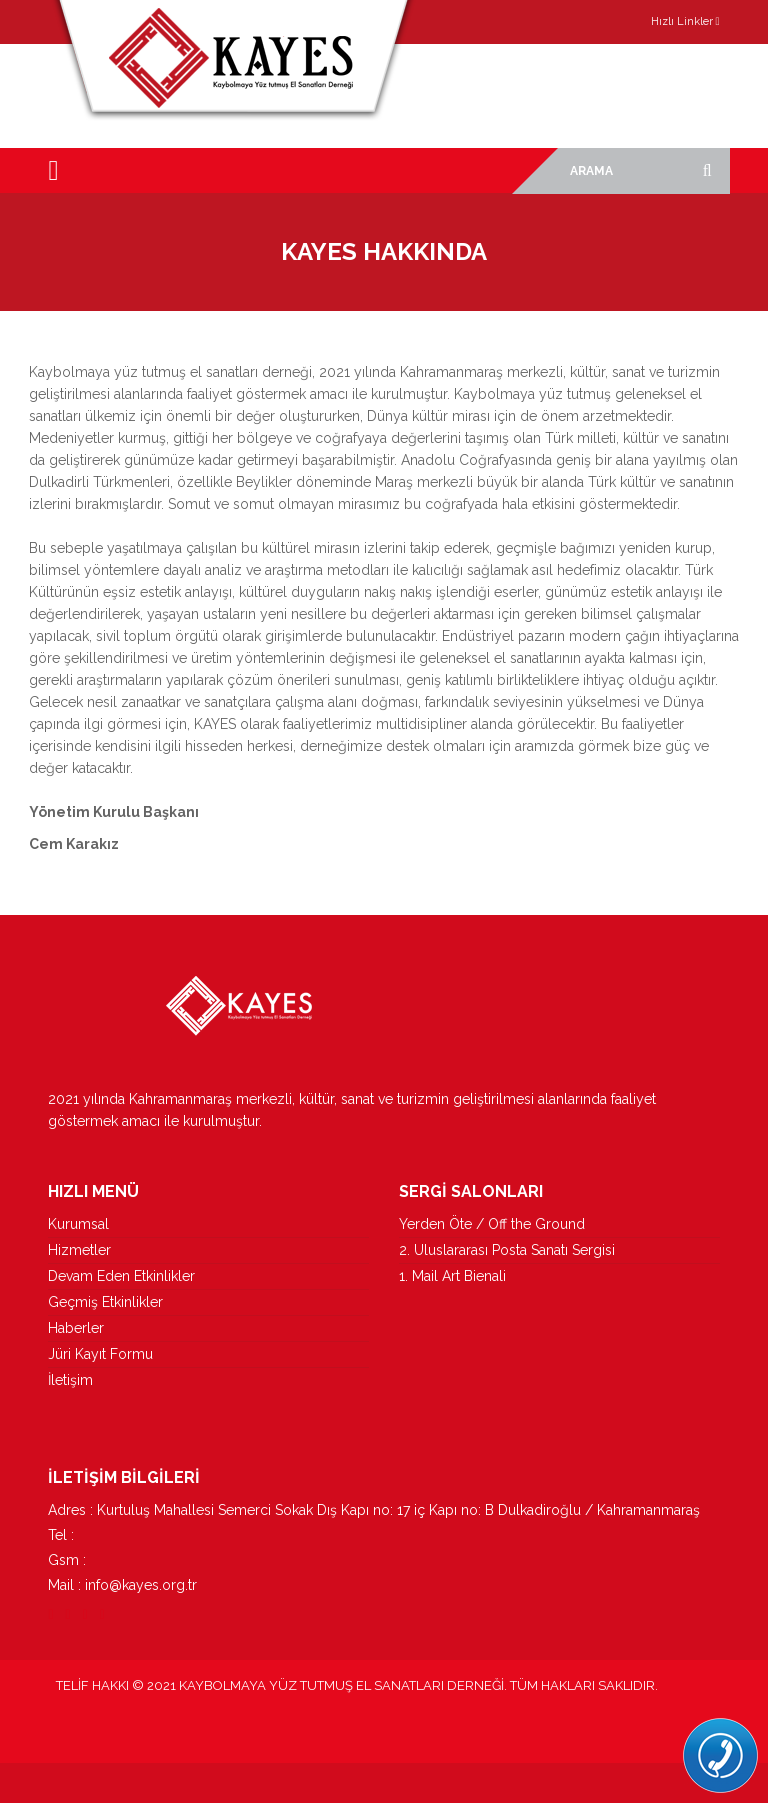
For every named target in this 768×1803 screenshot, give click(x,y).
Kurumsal (78, 1224)
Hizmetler (79, 1250)
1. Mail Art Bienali (452, 1276)
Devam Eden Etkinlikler (121, 1276)
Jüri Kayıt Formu (100, 1354)
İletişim (70, 1380)
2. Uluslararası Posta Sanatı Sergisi (507, 1250)
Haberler (76, 1328)
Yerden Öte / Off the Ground (492, 1224)
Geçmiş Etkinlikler (105, 1302)
